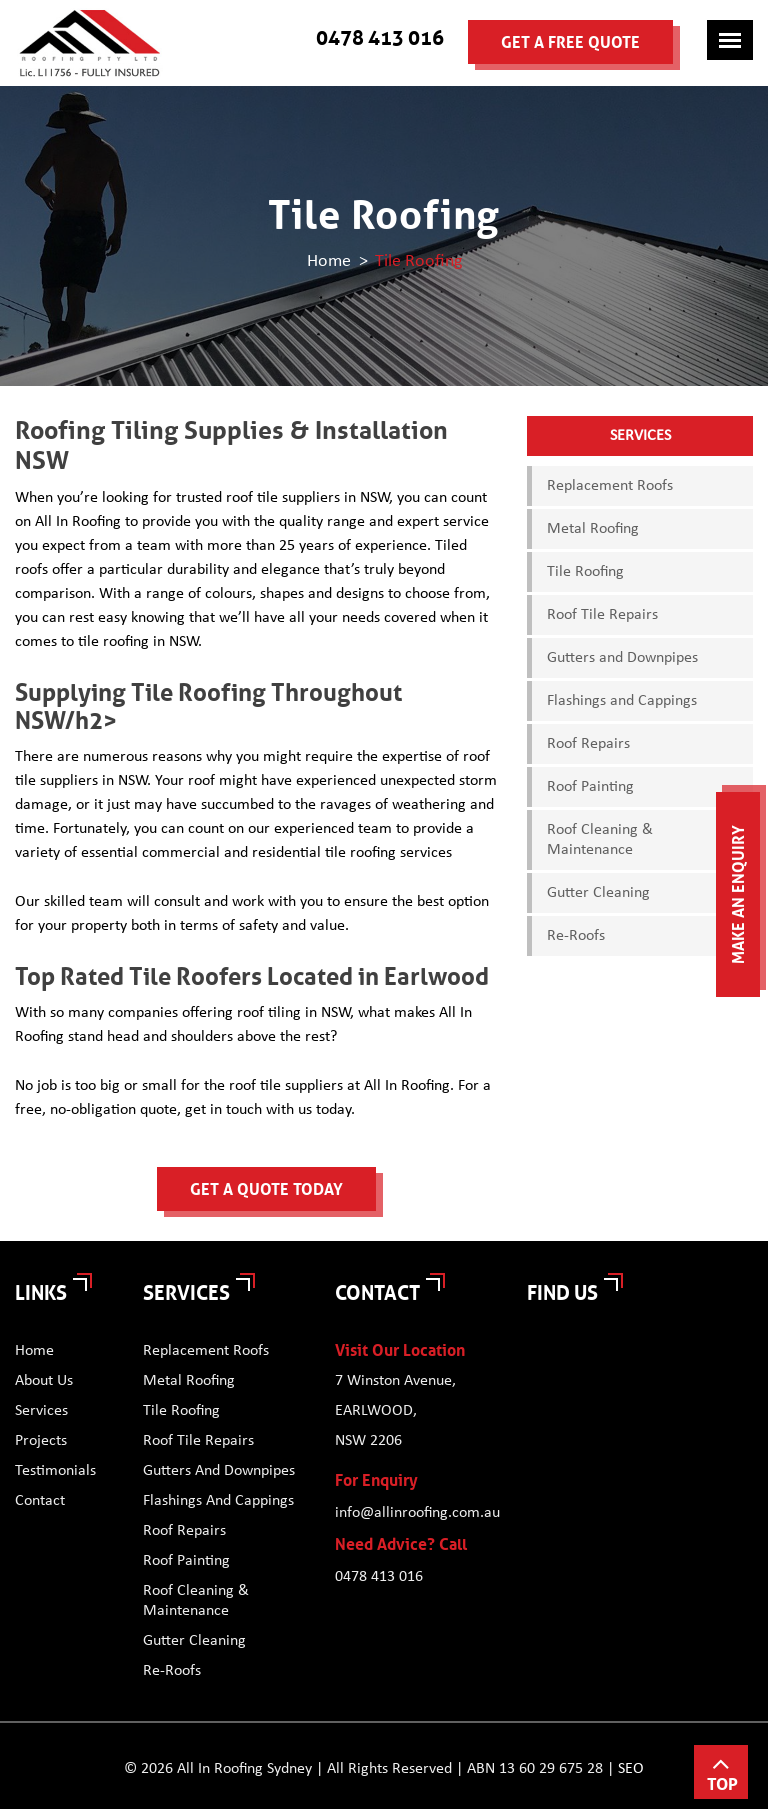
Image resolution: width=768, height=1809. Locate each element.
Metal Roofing (593, 529)
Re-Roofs (576, 936)
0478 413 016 (380, 38)
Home (329, 260)
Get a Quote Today (266, 1189)
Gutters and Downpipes (622, 658)
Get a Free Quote (570, 42)
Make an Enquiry (738, 894)
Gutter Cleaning (598, 893)
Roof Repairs (588, 744)
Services (41, 1411)
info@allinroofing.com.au (416, 1513)
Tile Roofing (585, 572)
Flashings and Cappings (622, 701)
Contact (40, 1501)
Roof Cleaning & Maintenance (600, 840)
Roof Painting (590, 787)
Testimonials (55, 1471)
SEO (631, 1769)
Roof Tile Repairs (602, 615)
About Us (44, 1381)
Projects (41, 1441)
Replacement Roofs (610, 486)
